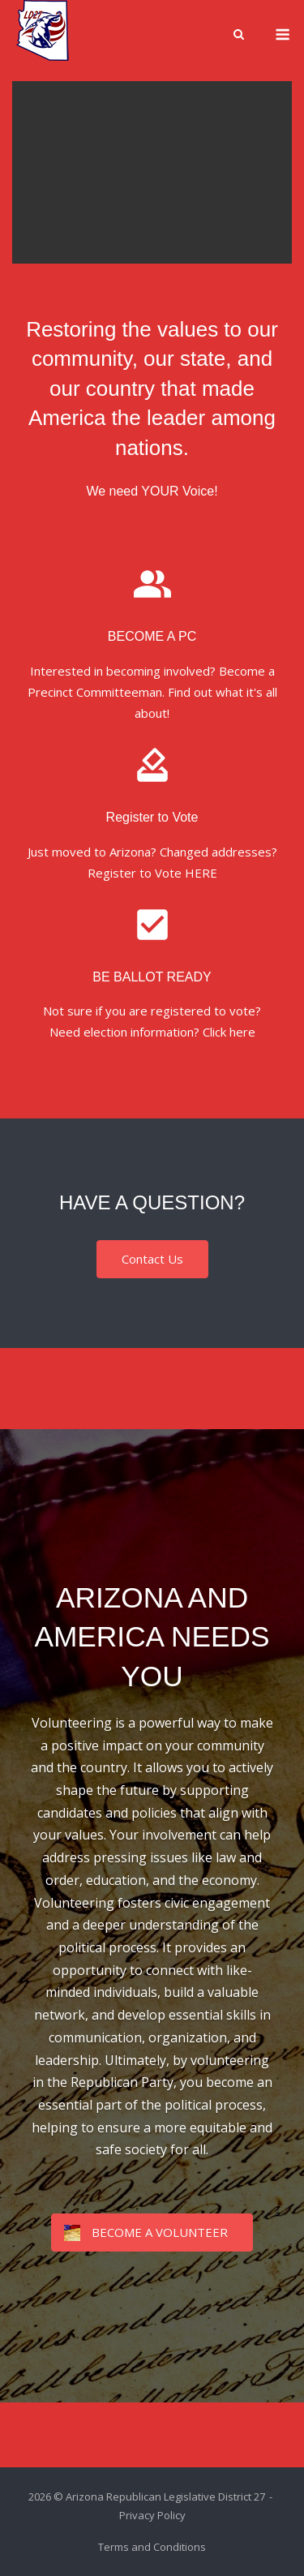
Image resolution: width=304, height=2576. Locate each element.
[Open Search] (239, 35)
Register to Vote (152, 817)
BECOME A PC (152, 636)
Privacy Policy (152, 2515)
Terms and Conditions (152, 2547)
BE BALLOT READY (151, 977)
